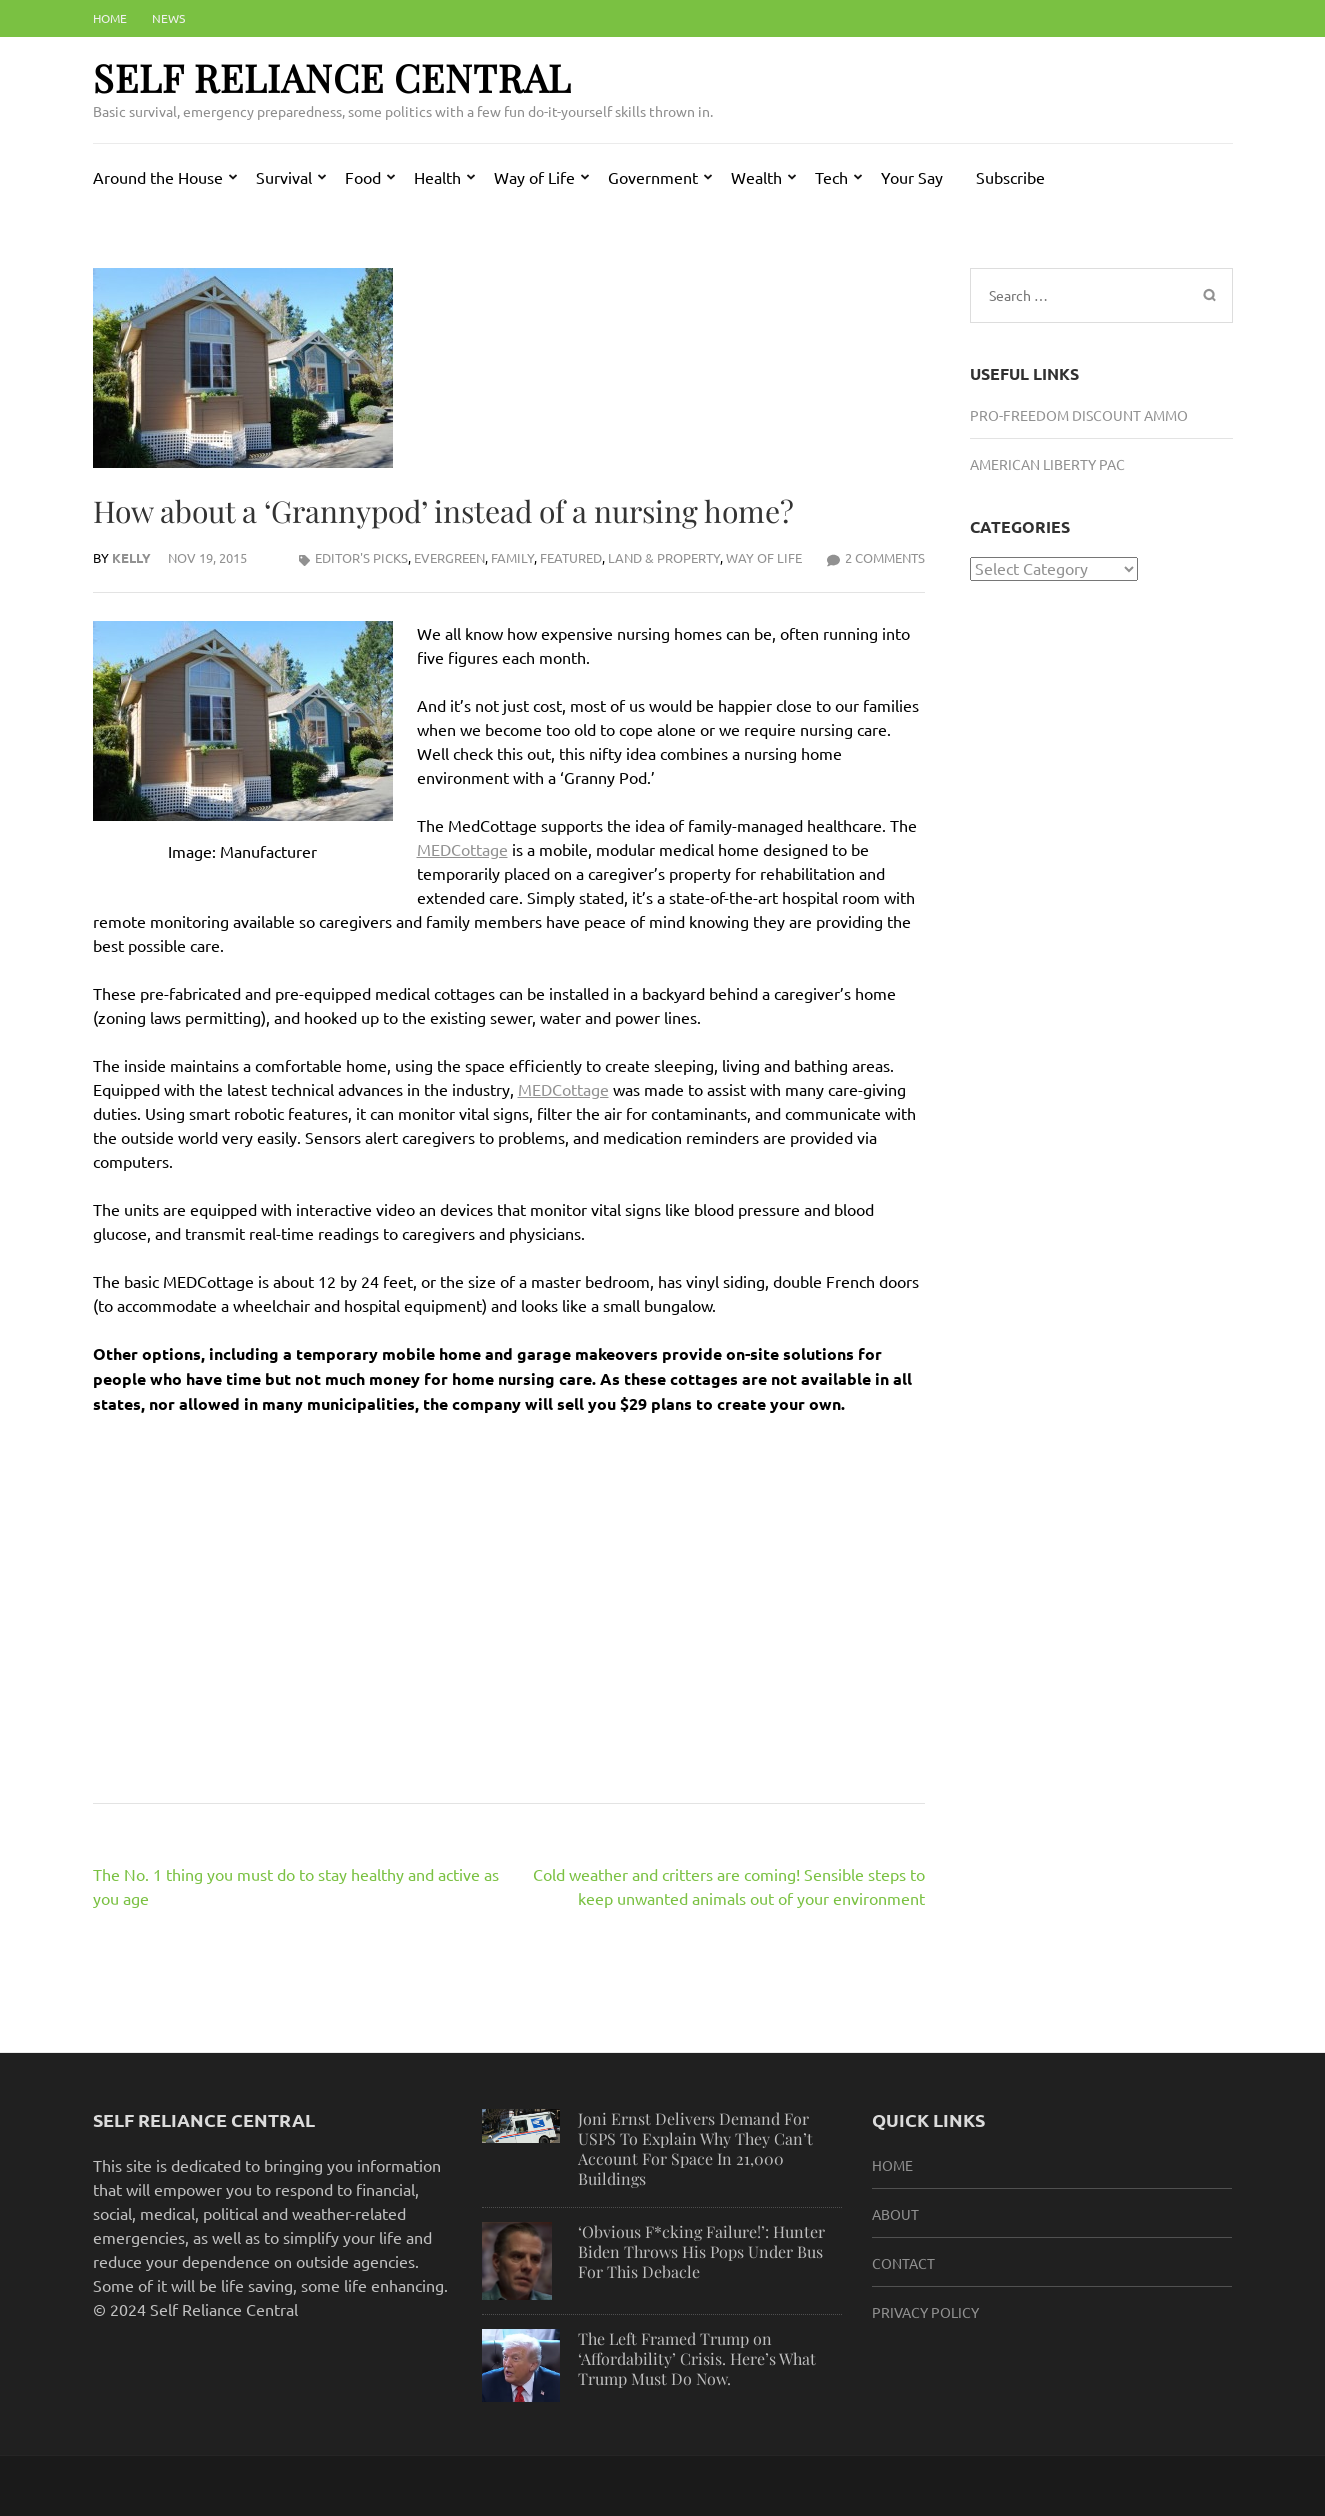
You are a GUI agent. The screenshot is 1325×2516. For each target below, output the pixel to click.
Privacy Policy (925, 2312)
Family (512, 557)
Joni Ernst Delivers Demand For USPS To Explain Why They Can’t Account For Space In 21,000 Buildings (695, 2148)
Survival (284, 177)
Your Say (912, 177)
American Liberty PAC (1047, 464)
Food (363, 177)
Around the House (158, 177)
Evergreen (449, 557)
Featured (571, 557)
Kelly (131, 557)
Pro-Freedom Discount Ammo (1079, 415)
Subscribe (1010, 177)
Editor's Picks (361, 557)
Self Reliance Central (332, 77)
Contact (903, 2263)
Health (437, 177)
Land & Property (664, 557)
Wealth (756, 177)
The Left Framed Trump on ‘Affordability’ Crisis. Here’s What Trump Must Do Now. (697, 2358)
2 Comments (885, 557)
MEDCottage (462, 849)
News (168, 18)
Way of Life (534, 177)
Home (110, 18)
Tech (831, 177)
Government (653, 177)
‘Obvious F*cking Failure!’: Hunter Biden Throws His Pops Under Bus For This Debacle (701, 2251)
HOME (892, 2165)
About (895, 2214)
